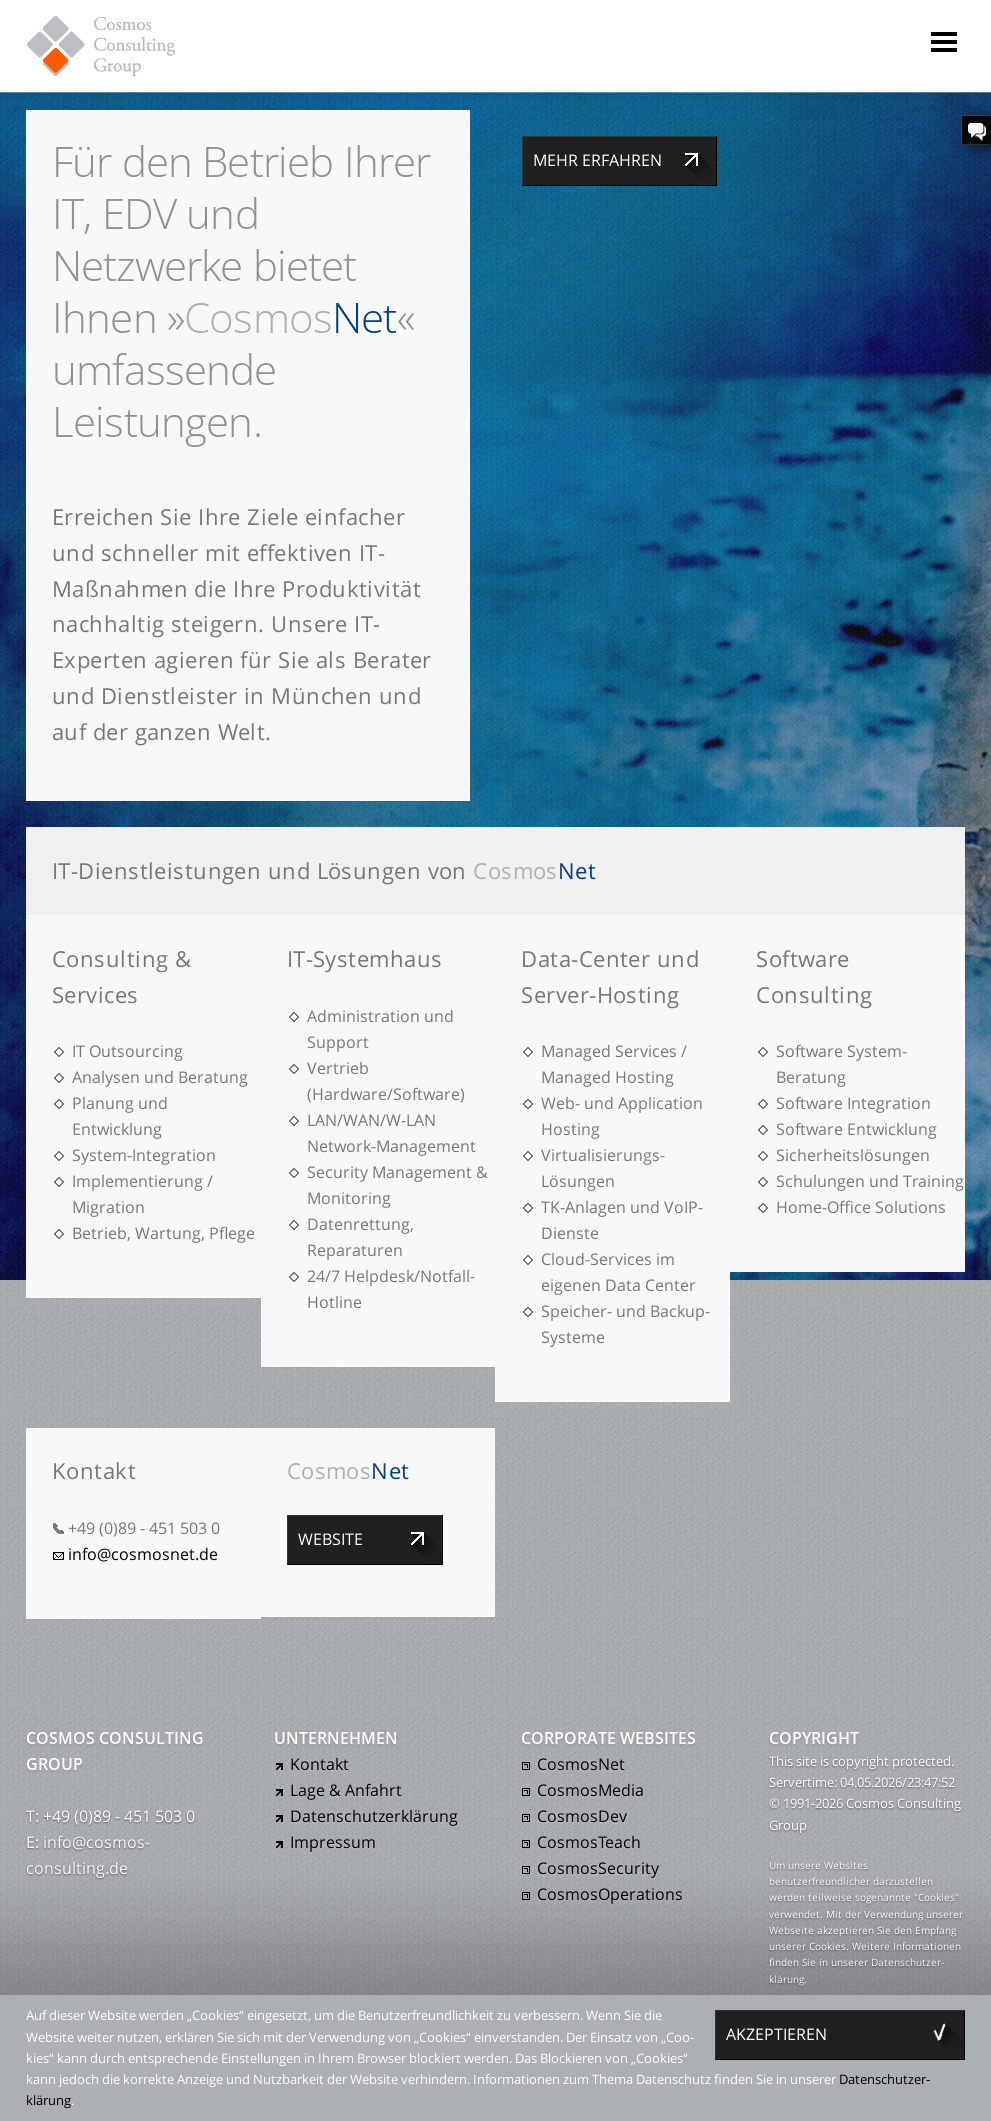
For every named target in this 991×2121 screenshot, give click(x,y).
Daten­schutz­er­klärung (374, 1816)
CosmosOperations (610, 1894)
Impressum (333, 1842)
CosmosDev (582, 1816)
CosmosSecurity (598, 1868)
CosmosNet (581, 1764)
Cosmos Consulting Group (120, 45)
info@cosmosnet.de (143, 1554)
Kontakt (319, 1764)
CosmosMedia (590, 1790)
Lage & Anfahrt (346, 1790)
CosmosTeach (589, 1842)
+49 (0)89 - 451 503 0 (144, 1528)
